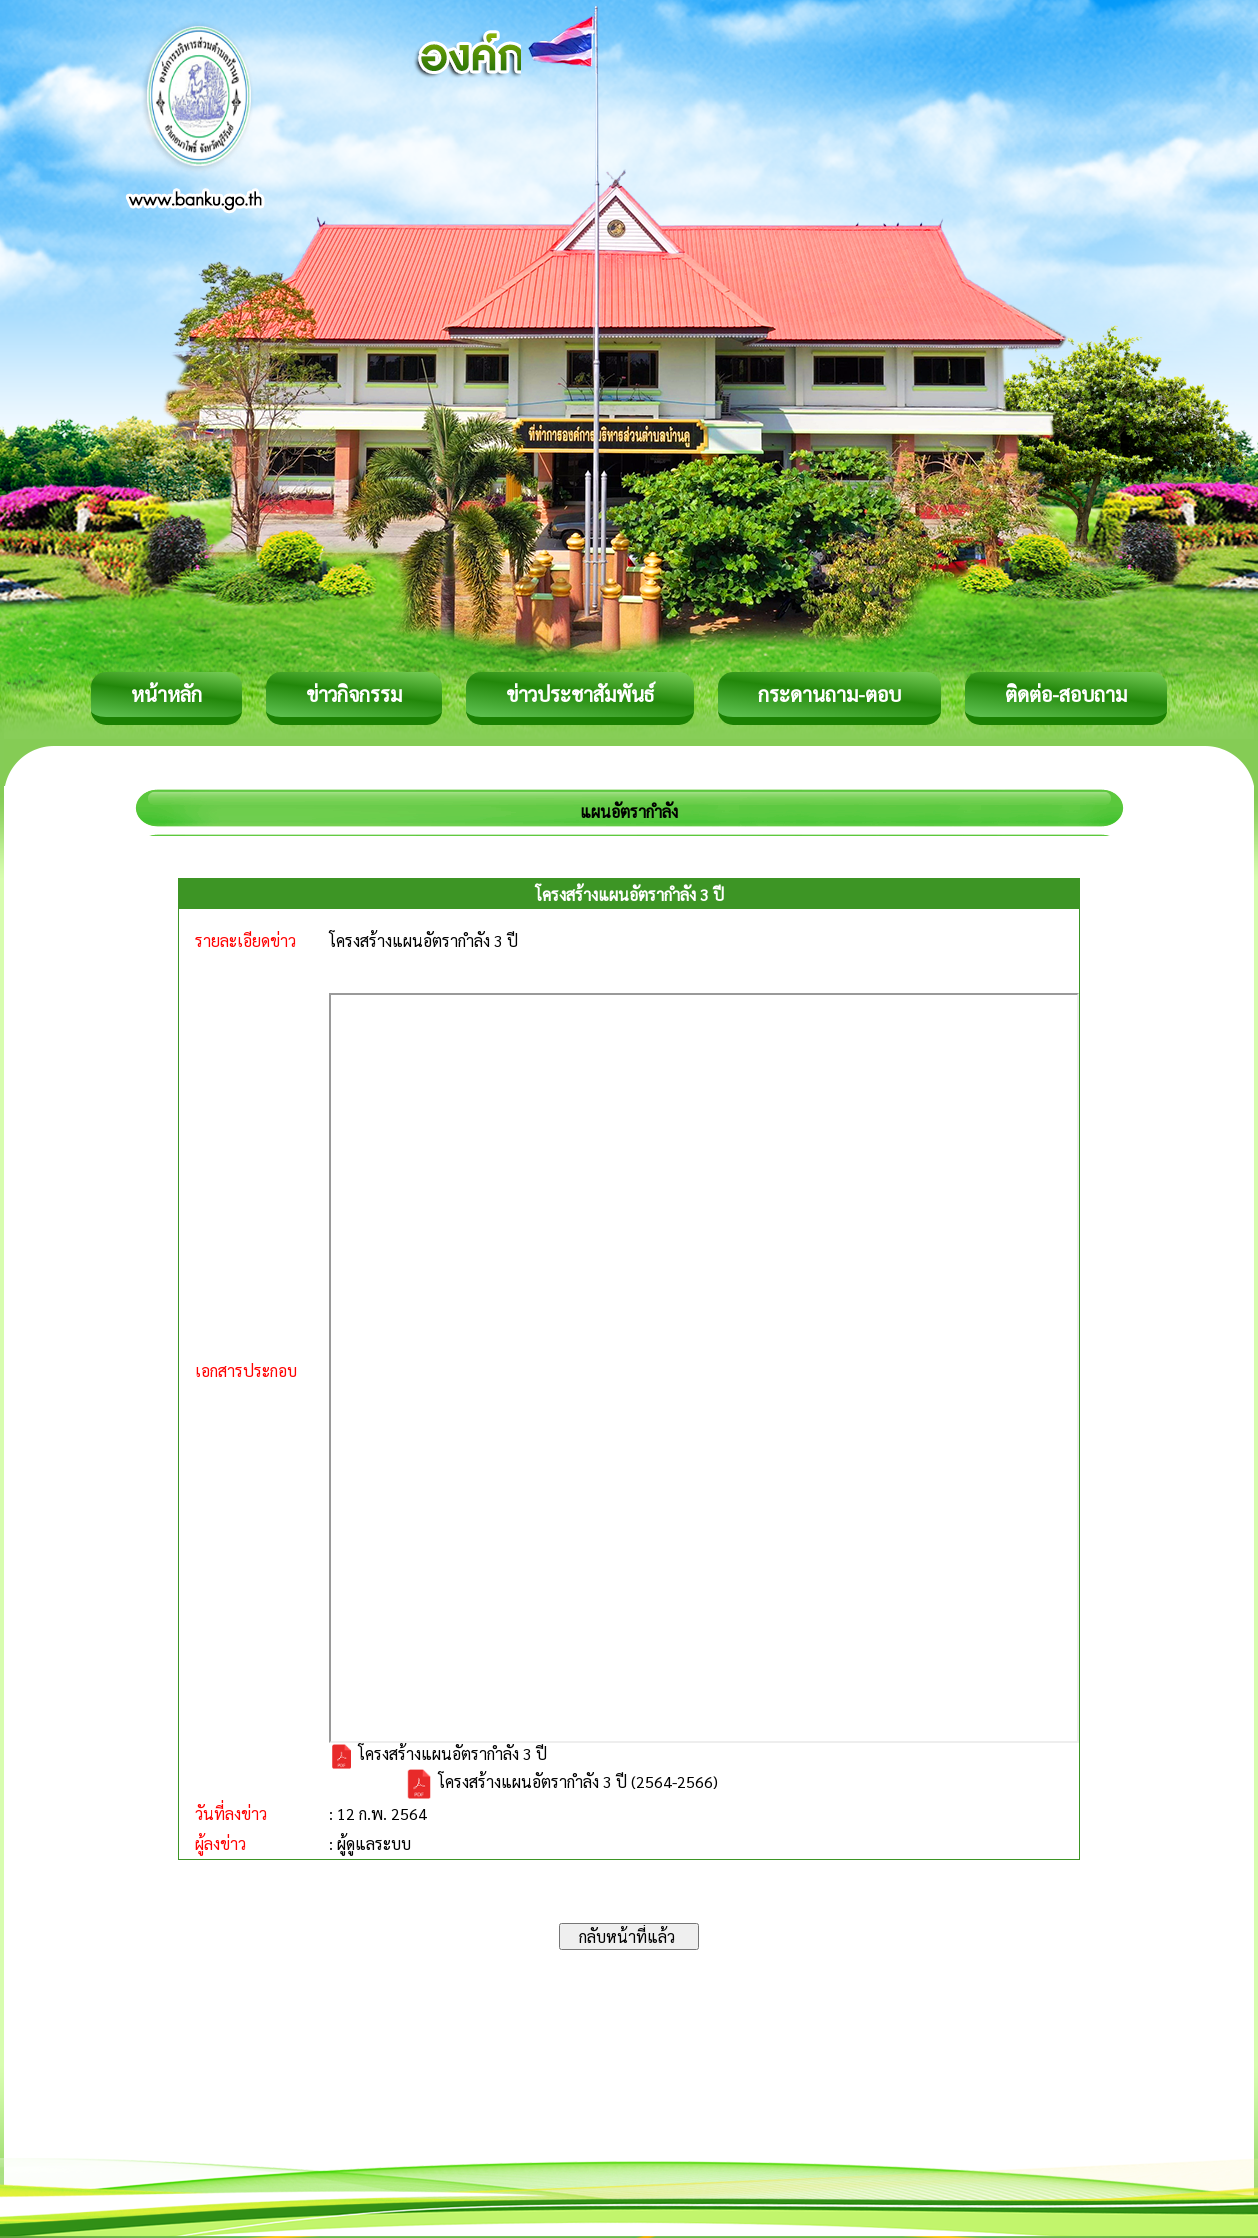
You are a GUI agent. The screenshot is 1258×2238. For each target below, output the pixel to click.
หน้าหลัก (166, 694)
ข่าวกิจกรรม (354, 694)
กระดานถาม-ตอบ (829, 694)
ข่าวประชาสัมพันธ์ (580, 694)
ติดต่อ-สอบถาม (1066, 694)
